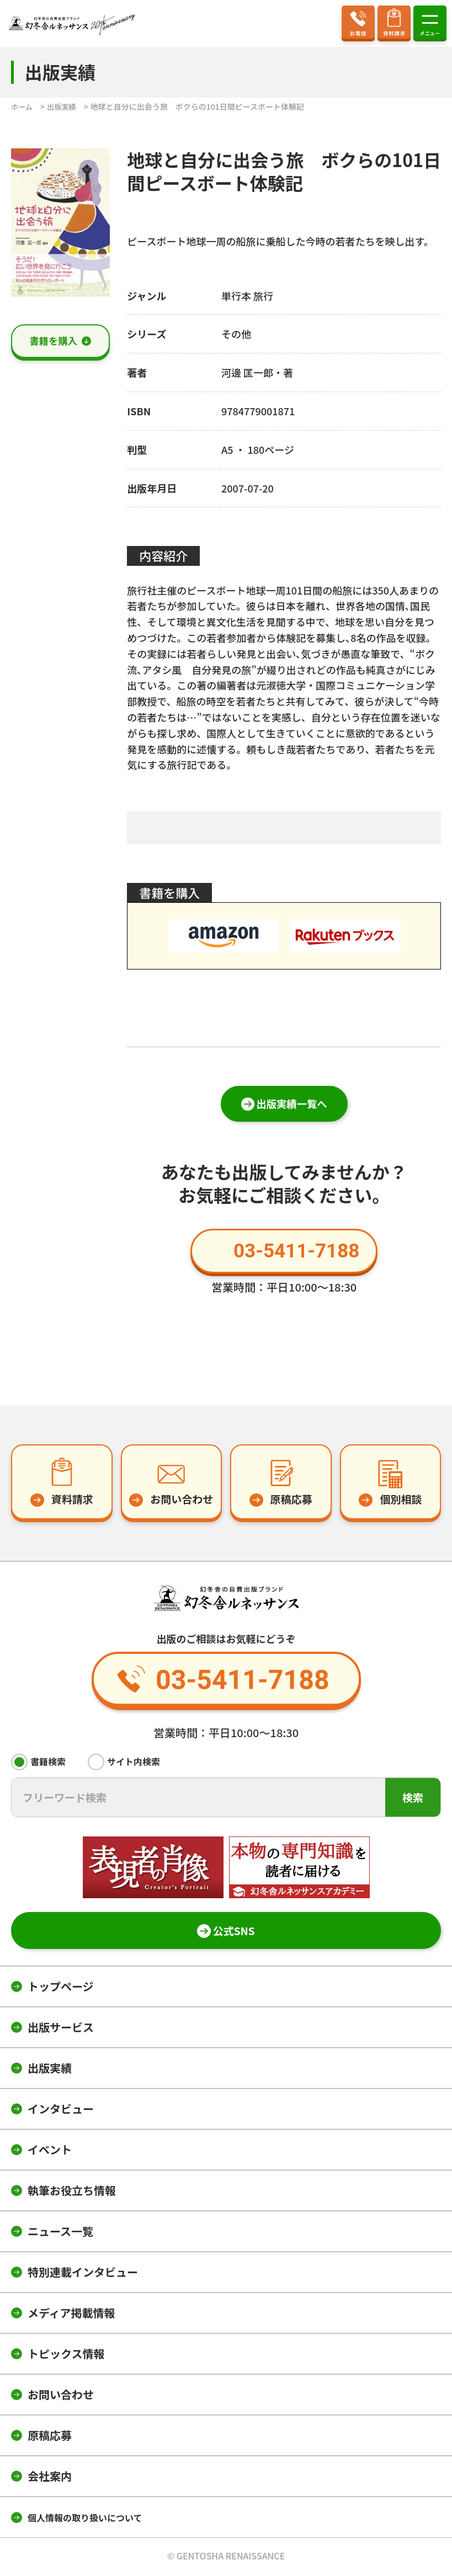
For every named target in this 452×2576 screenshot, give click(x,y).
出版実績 (50, 2070)
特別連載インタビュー (83, 2274)
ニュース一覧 (60, 2233)
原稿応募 (50, 2437)
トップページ (61, 1988)
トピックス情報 (66, 2356)
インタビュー (61, 2111)
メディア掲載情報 (71, 2315)
